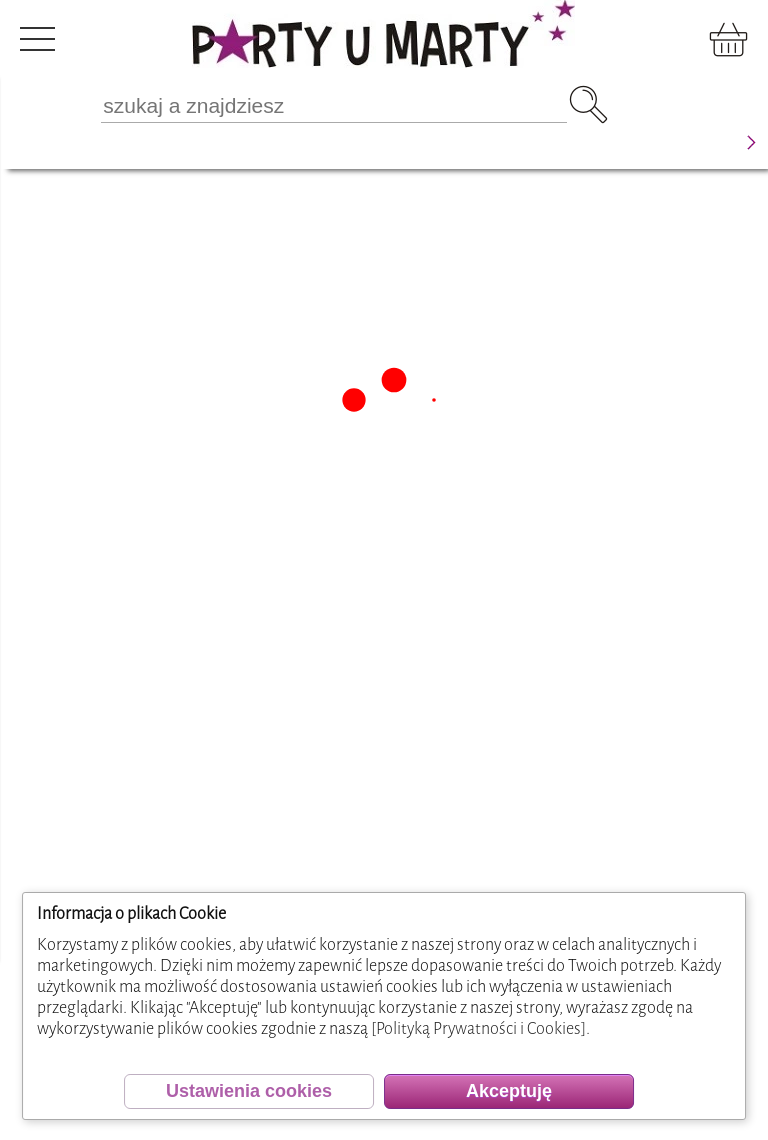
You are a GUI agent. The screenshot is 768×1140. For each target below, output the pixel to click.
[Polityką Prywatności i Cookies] (478, 1028)
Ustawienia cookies (249, 1091)
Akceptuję (509, 1091)
